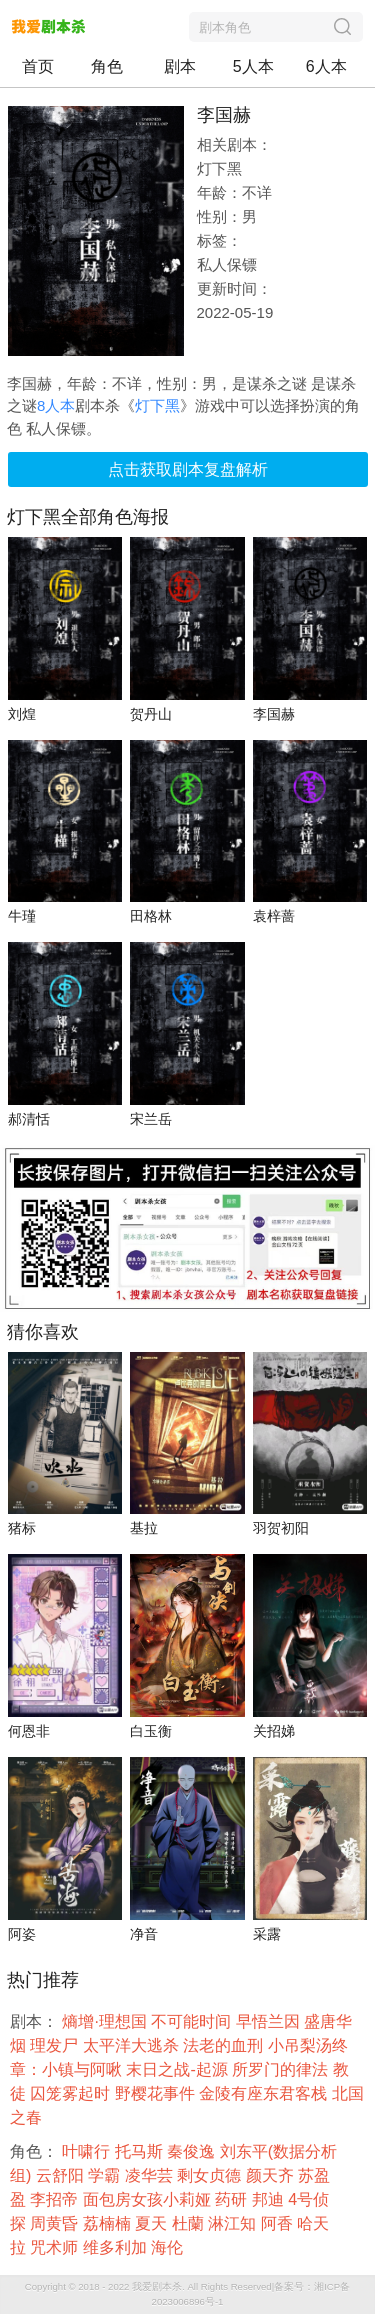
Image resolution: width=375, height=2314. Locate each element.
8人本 (56, 405)
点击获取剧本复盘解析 (188, 469)
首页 (38, 66)
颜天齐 (272, 2175)
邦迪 (270, 2199)
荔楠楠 (109, 2223)
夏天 (153, 2223)
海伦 (169, 2247)
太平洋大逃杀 (133, 2045)
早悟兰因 (270, 2021)
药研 (233, 2199)
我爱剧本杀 (157, 2286)
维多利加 (117, 2247)
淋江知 (234, 2223)
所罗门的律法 (282, 2069)
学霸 (106, 2175)
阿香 (279, 2223)
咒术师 (56, 2247)
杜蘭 (190, 2223)
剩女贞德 (211, 2175)
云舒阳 (62, 2175)
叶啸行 (88, 2151)
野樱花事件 (157, 2093)
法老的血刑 (225, 2045)
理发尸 (56, 2045)
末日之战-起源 (179, 2069)
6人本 (326, 66)
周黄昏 (56, 2223)
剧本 (180, 66)
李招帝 (56, 2199)
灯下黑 (157, 405)
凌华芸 (151, 2175)
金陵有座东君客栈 (265, 2093)
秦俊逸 (193, 2151)
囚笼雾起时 (72, 2093)
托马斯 (141, 2151)
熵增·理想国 (106, 2021)
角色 (107, 66)
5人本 (253, 66)
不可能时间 (193, 2021)
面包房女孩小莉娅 (149, 2199)
